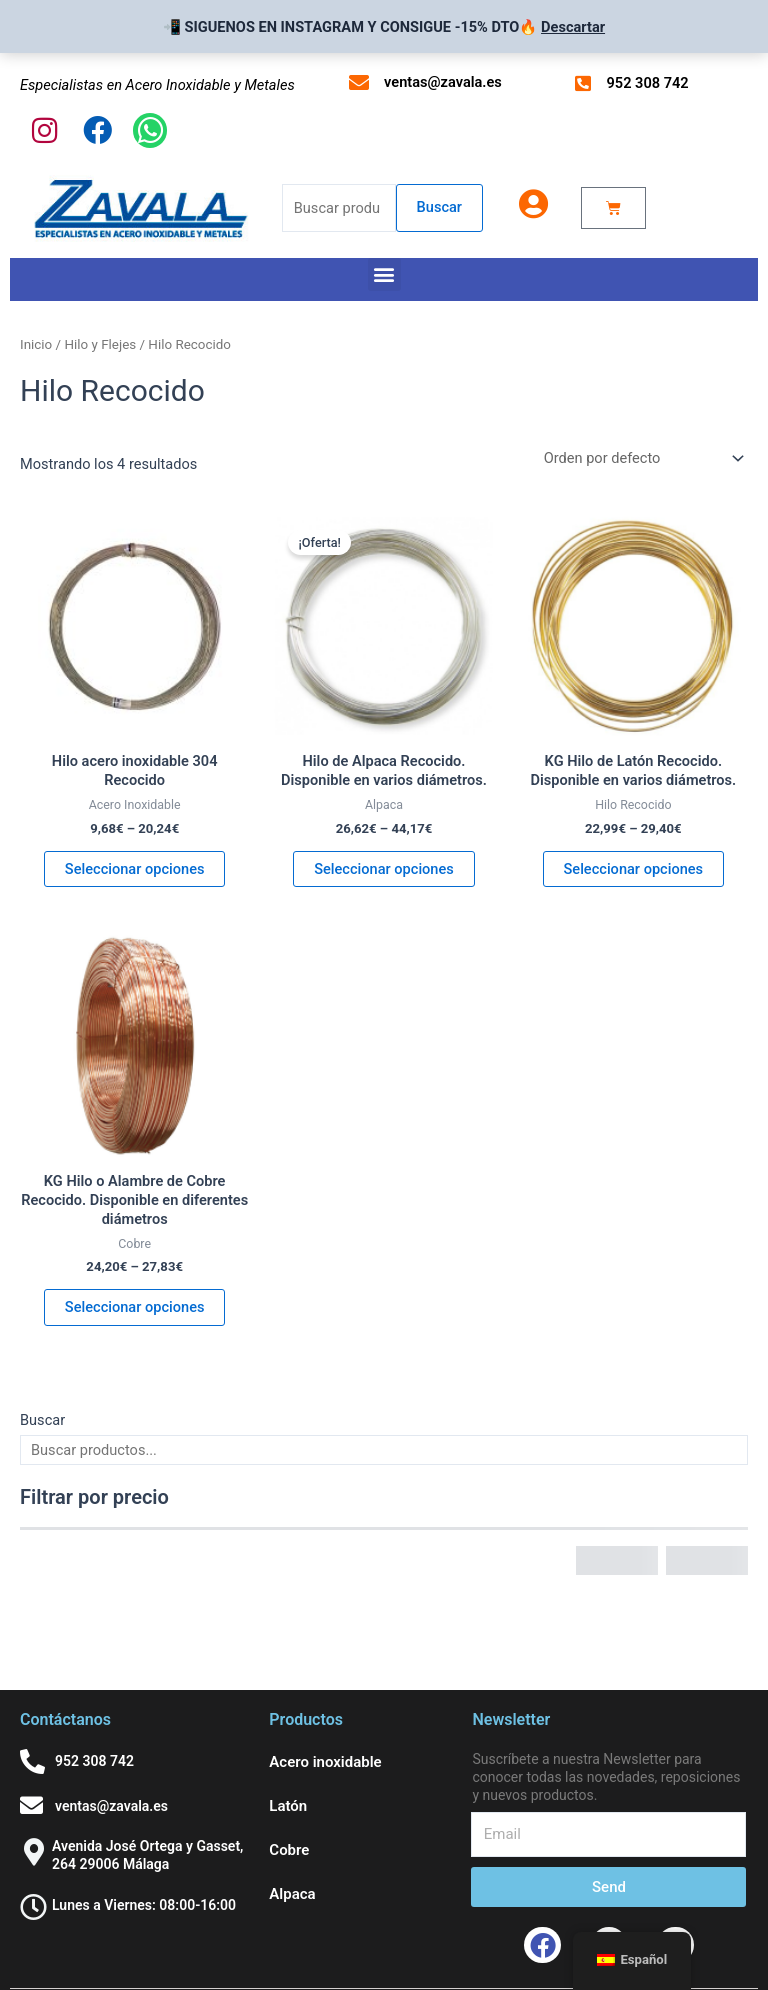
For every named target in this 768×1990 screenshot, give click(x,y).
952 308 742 (648, 83)
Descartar (573, 27)
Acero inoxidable (325, 1762)
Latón (288, 1806)
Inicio (36, 344)
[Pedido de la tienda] (642, 458)
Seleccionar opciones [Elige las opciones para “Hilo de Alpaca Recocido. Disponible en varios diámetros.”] (384, 869)
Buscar (439, 207)
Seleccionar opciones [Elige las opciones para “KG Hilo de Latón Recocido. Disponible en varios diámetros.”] (634, 869)
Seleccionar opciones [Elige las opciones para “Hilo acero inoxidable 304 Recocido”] (135, 869)
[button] (384, 274)
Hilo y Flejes (100, 344)
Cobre (289, 1850)
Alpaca (292, 1894)
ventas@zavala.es (443, 82)
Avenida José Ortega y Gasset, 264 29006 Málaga (147, 1855)
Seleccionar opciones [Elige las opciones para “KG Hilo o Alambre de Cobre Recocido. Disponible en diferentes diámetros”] (135, 1307)
